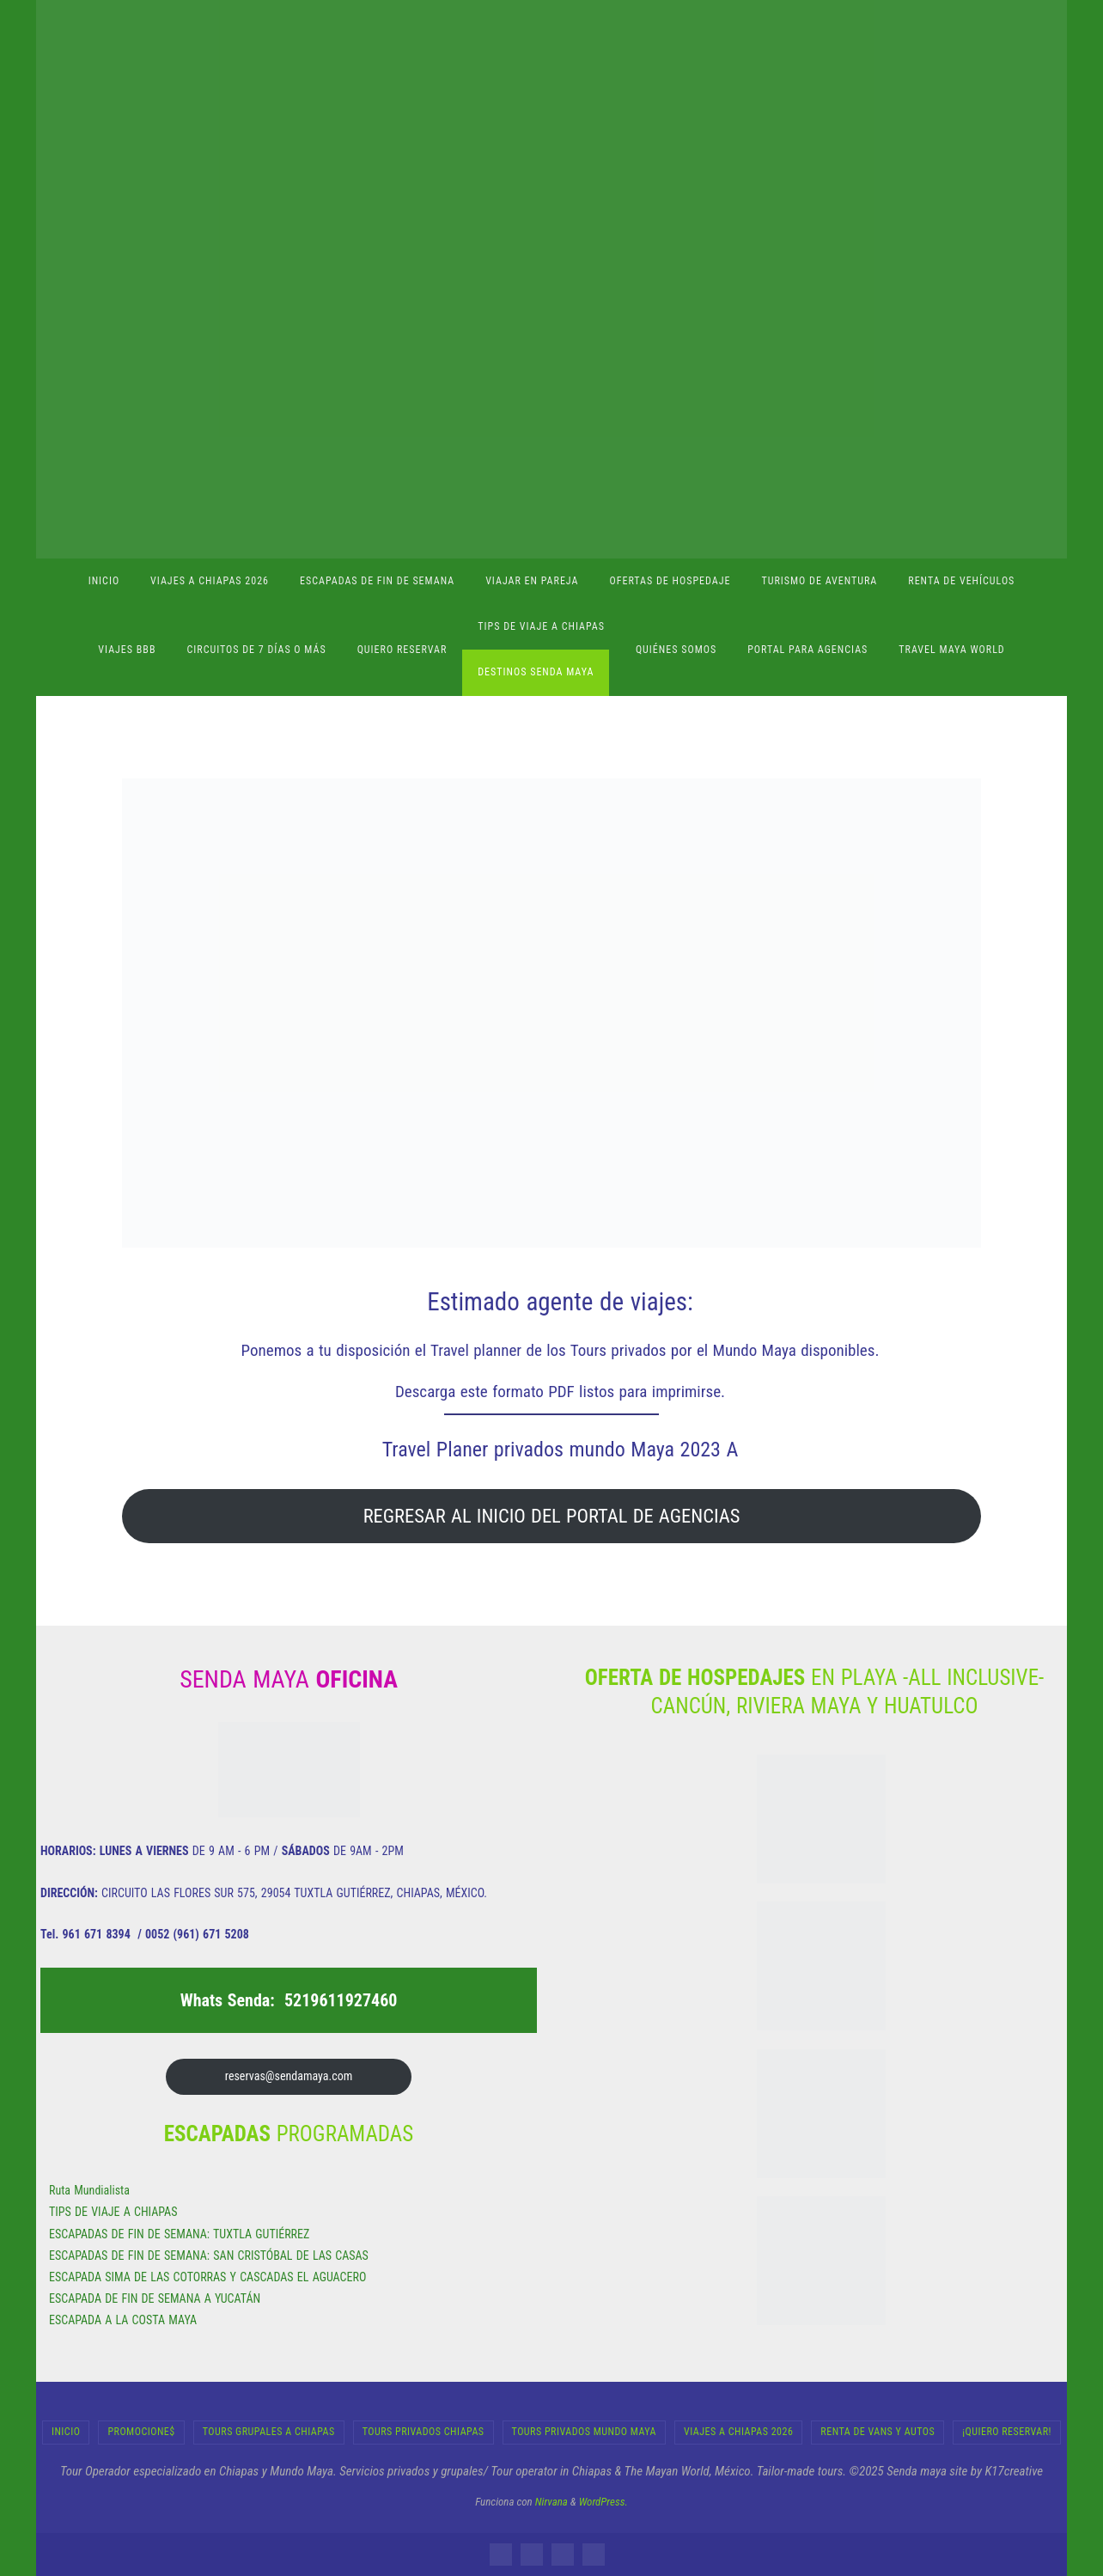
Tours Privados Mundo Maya (584, 2432)
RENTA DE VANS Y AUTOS (877, 2432)
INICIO (66, 2432)
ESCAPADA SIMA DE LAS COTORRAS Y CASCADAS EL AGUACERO (207, 2277)
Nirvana (551, 2501)
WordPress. (603, 2501)
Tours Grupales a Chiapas (269, 2432)
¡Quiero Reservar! (1006, 2432)
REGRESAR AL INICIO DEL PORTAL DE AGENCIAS (551, 1516)
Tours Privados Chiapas (423, 2432)
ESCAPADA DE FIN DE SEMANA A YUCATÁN (154, 2298)
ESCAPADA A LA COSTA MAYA (123, 2320)
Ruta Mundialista (89, 2190)
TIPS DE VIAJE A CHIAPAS (113, 2212)
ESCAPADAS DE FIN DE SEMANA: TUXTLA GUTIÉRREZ (179, 2234)
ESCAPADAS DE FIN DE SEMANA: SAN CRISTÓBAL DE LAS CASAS (209, 2255)
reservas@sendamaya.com (288, 2076)
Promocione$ (140, 2432)
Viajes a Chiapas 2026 (738, 2432)
